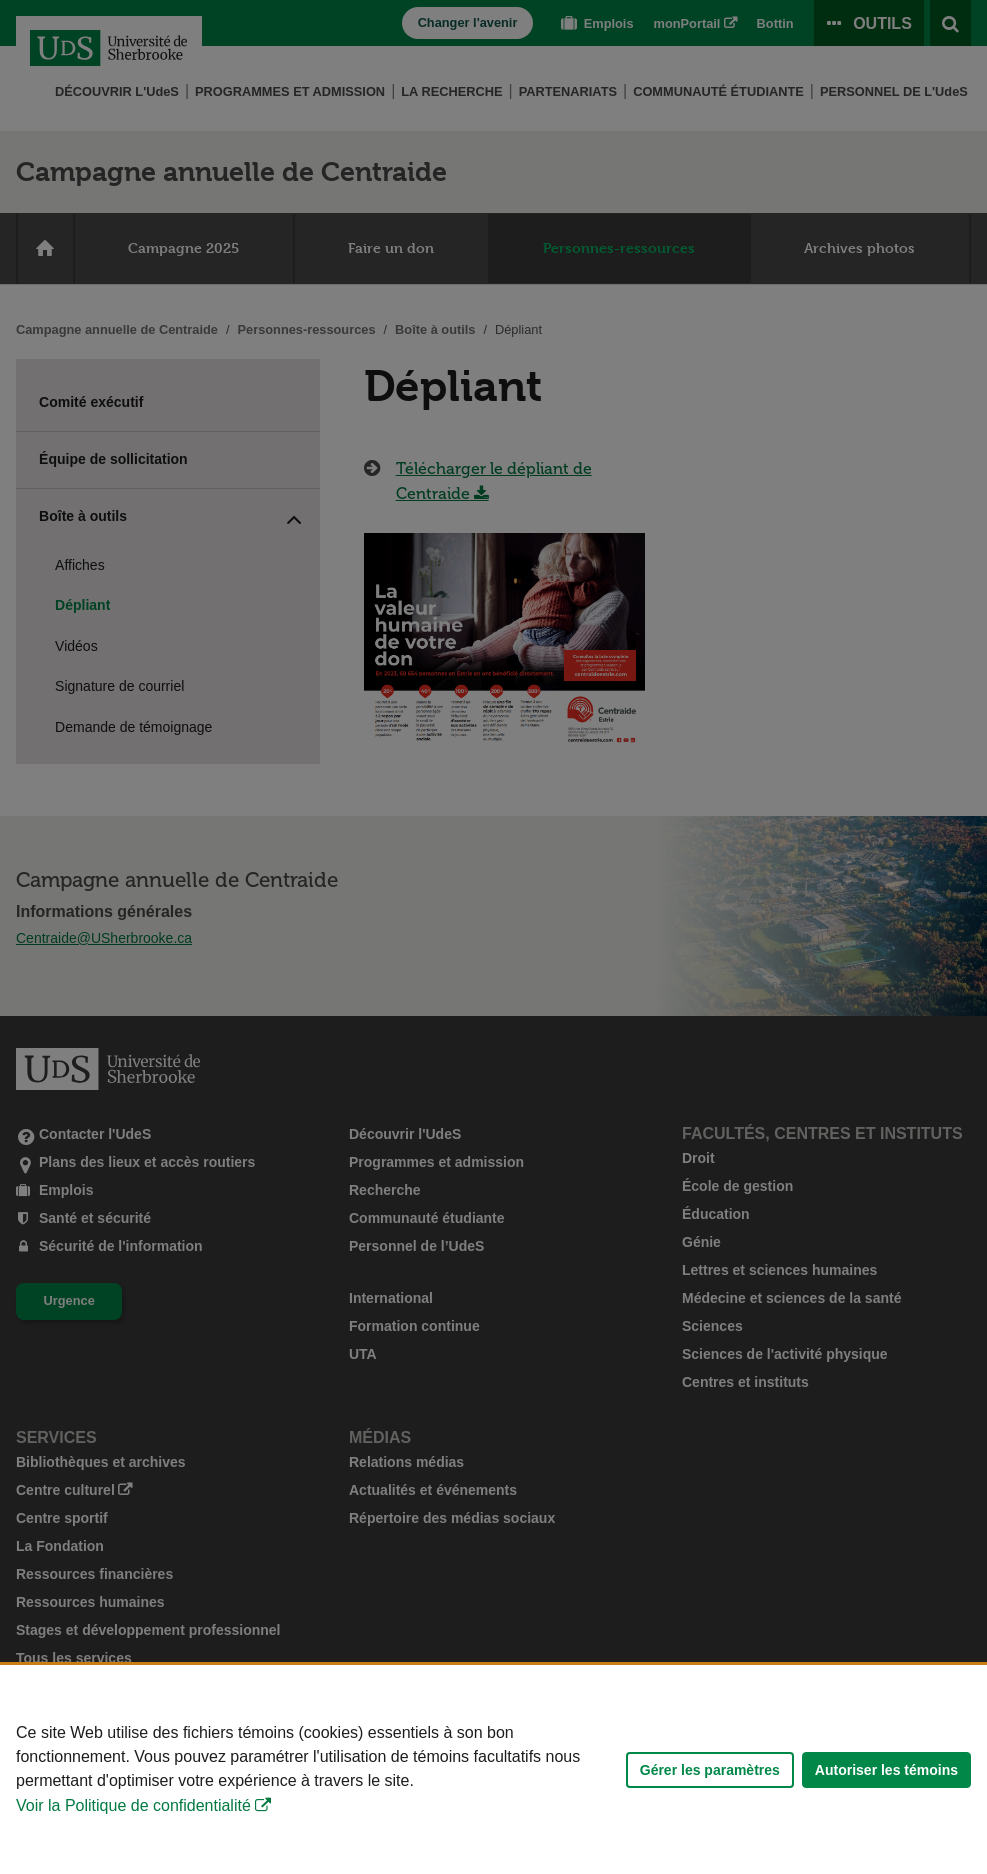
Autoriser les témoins (886, 1770)
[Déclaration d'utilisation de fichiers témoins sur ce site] (493, 1769)
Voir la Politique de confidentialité (133, 1805)
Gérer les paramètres (710, 1770)
